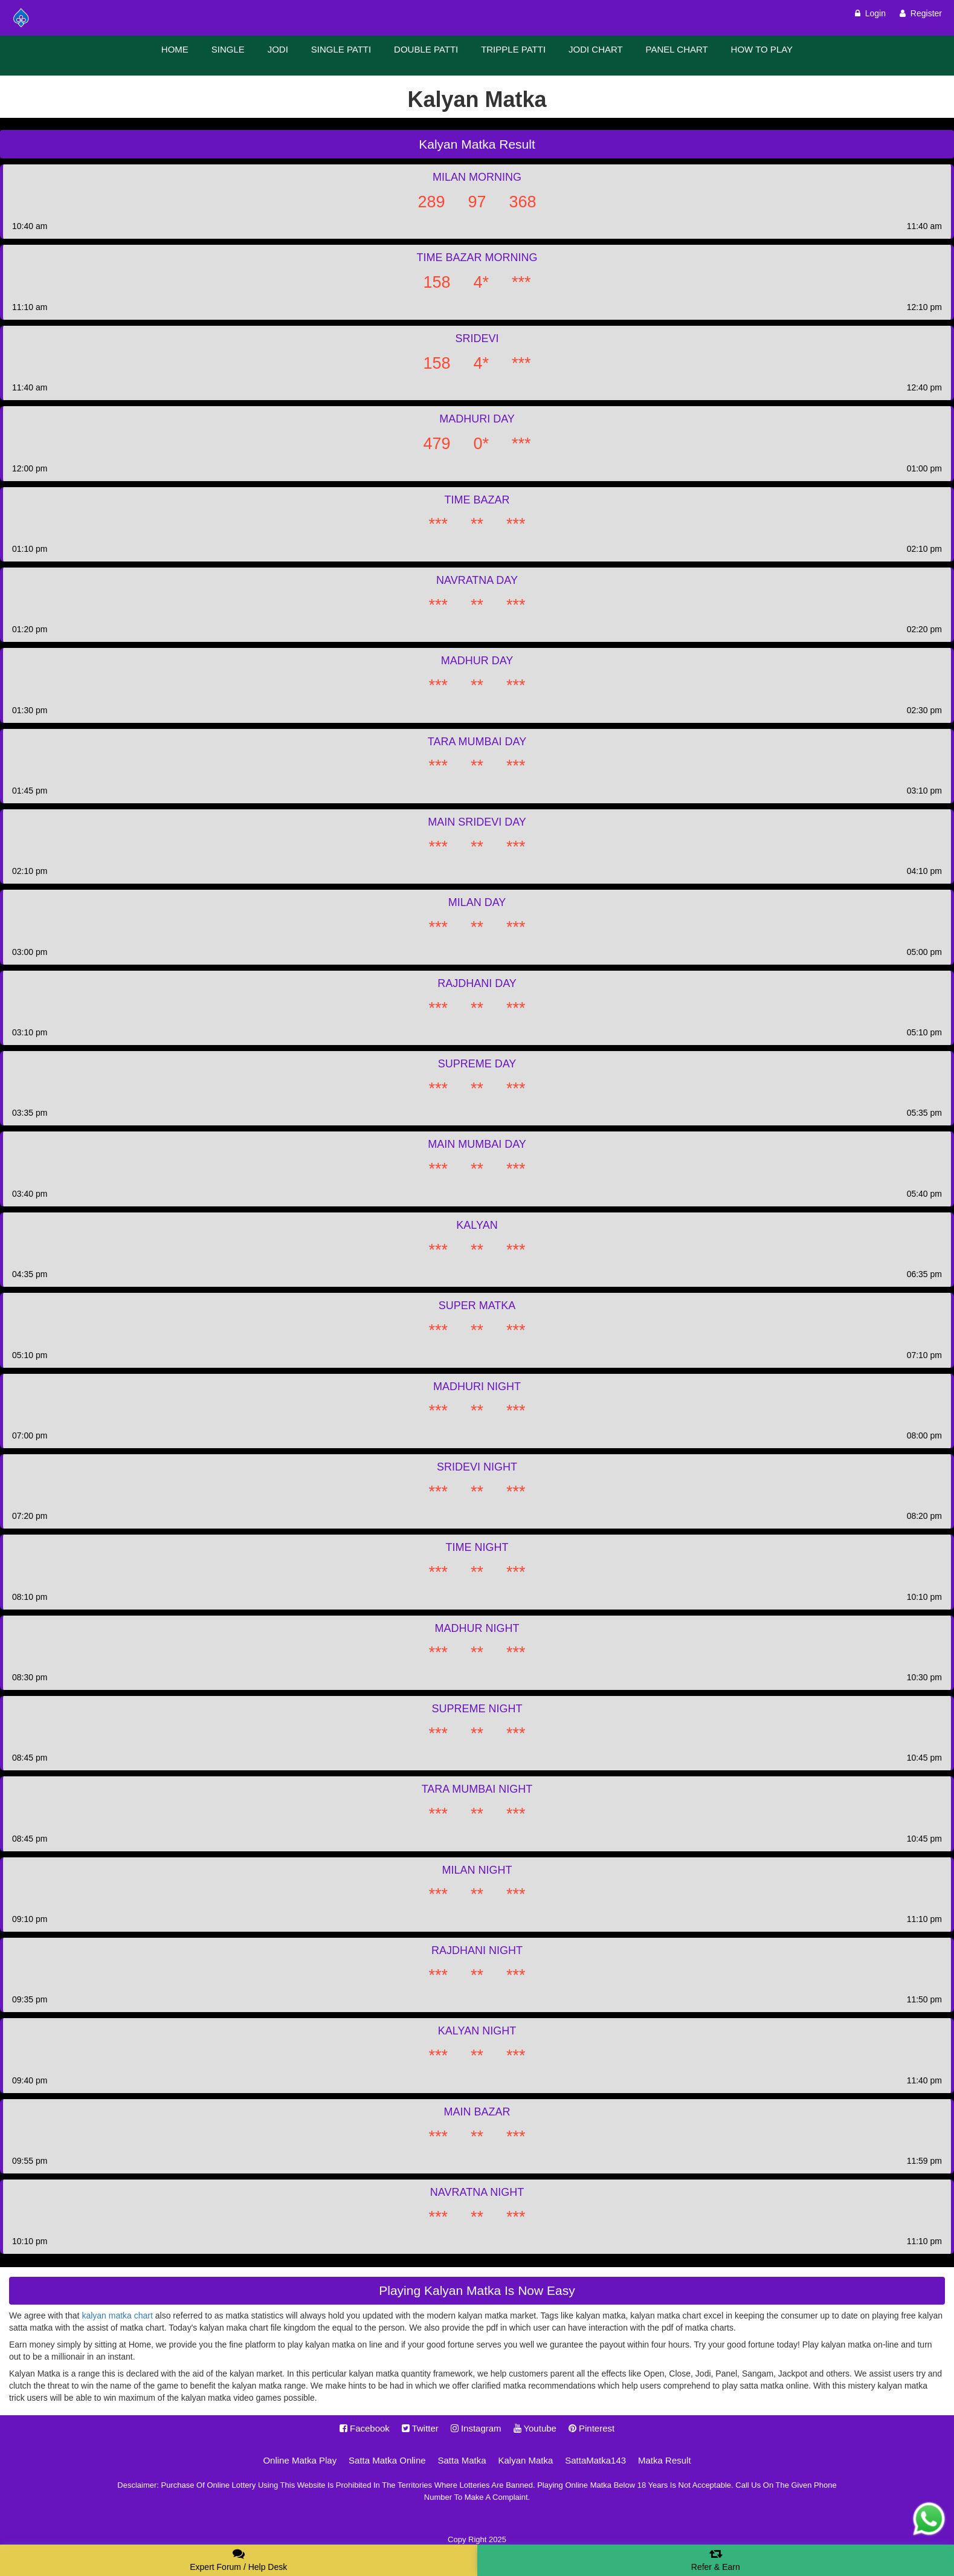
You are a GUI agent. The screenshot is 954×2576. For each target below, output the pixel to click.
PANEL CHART (677, 49)
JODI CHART (596, 49)
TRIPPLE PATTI (513, 49)
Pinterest (591, 2428)
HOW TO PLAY (762, 49)
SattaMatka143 (595, 2460)
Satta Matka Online (387, 2460)
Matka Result (664, 2460)
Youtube (535, 2428)
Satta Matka (462, 2460)
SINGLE (228, 49)
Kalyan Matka (525, 2460)
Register (921, 13)
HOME (175, 49)
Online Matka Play (300, 2460)
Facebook (365, 2428)
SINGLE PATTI (341, 49)
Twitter (420, 2428)
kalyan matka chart (117, 2315)
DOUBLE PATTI (426, 49)
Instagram (476, 2428)
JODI (278, 49)
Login (870, 13)
